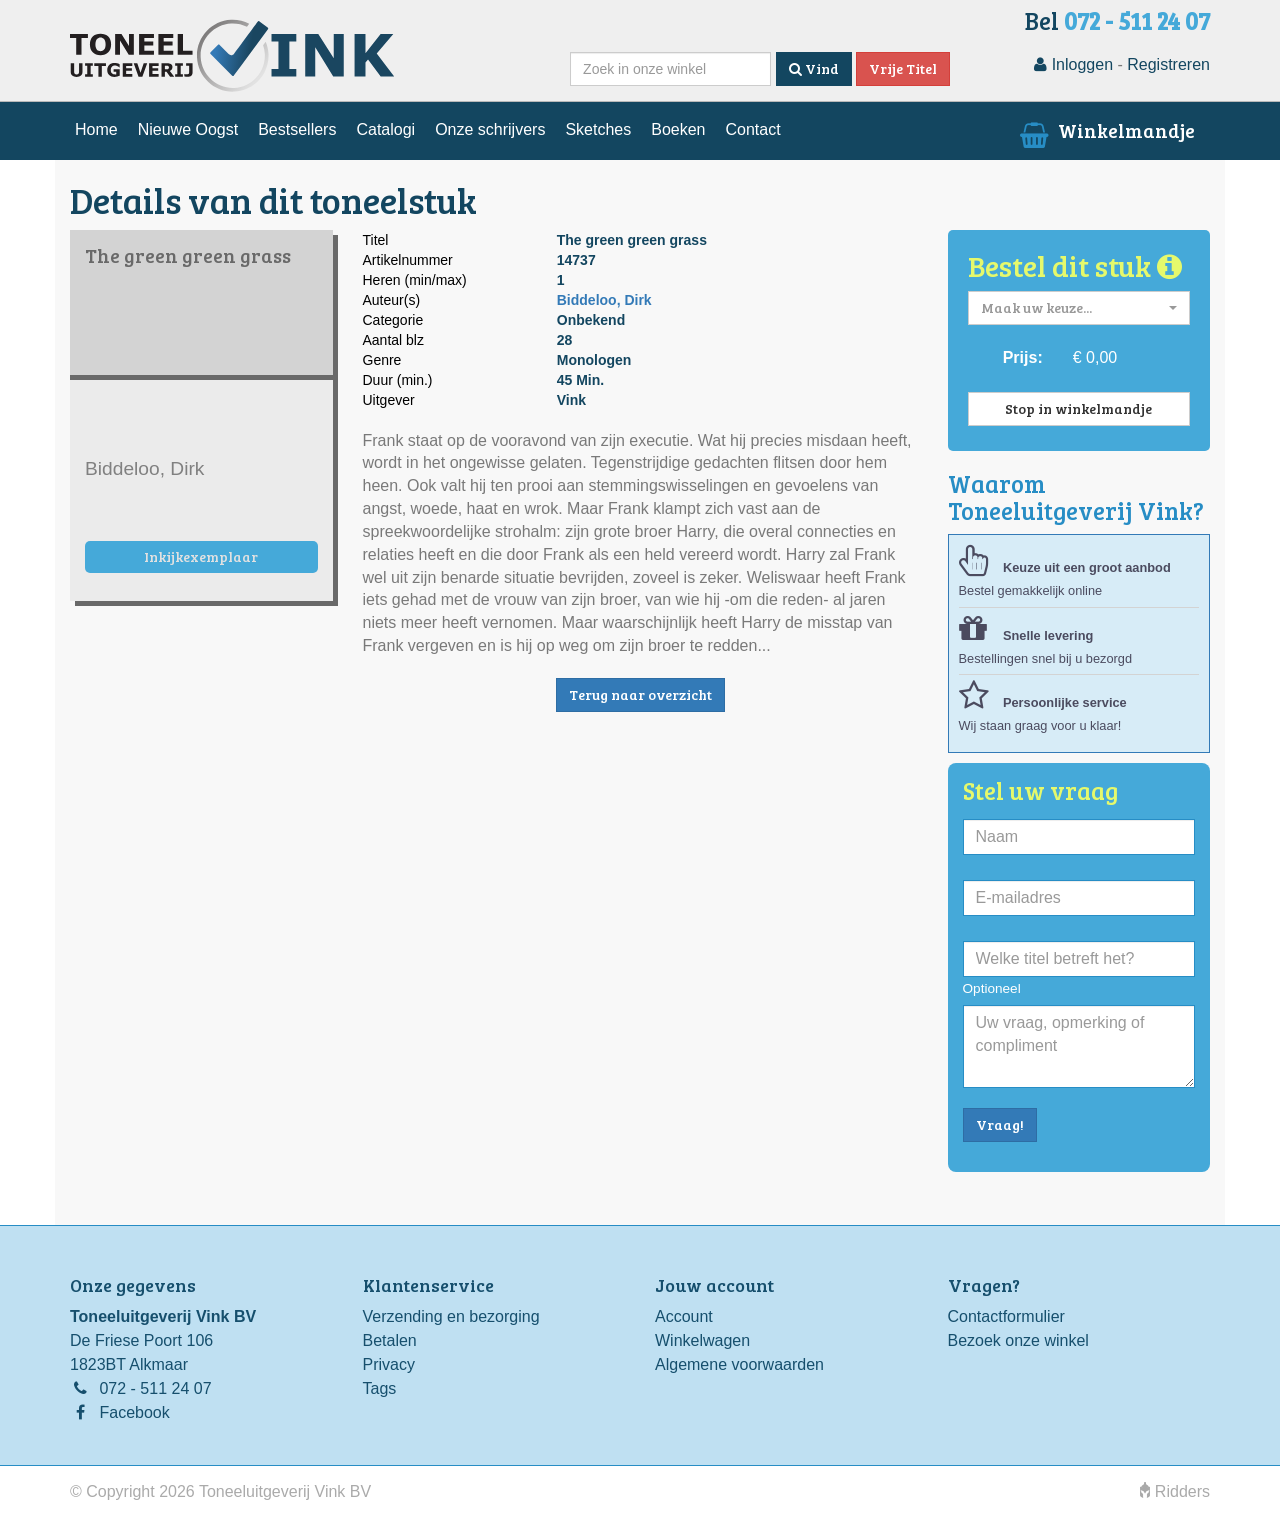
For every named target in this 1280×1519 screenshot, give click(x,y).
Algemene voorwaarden (739, 1364)
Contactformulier (1006, 1316)
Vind (814, 68)
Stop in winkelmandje (1078, 408)
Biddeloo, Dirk (604, 300)
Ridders (1175, 1491)
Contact (752, 129)
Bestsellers (297, 129)
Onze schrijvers (490, 129)
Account (684, 1316)
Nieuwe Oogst (188, 129)
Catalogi (385, 129)
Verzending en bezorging (451, 1316)
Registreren (1168, 64)
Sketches (598, 129)
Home (96, 129)
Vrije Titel (903, 68)
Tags (380, 1388)
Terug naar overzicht (640, 694)
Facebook (134, 1412)
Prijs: (1023, 357)
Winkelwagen (702, 1340)
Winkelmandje (1105, 130)
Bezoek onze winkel (1018, 1340)
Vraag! (1000, 1124)
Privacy (389, 1364)
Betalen (390, 1340)
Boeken (678, 129)
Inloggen (1073, 64)
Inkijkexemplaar (201, 556)
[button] (1079, 308)
